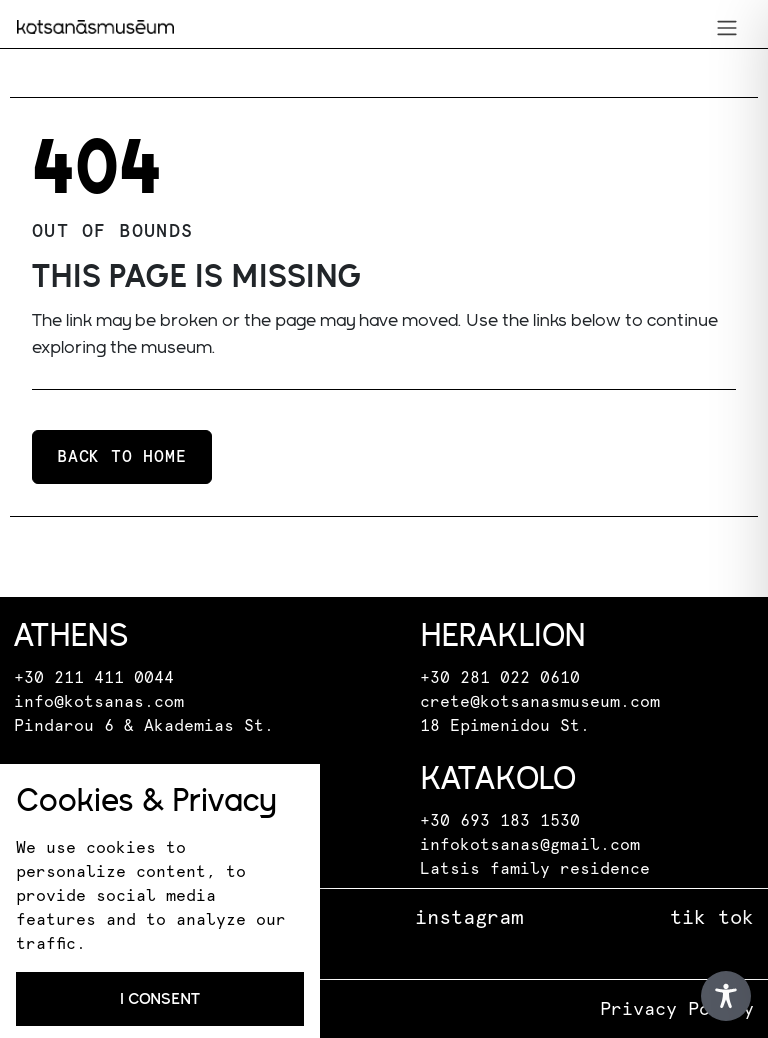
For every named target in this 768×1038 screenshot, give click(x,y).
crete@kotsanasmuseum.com (540, 702)
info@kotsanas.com (99, 702)
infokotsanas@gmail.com (530, 845)
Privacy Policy (677, 1010)
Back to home (122, 457)
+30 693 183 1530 (500, 821)
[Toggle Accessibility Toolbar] (726, 996)
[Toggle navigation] (727, 27)
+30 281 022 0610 (500, 678)
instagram (469, 918)
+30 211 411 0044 (94, 678)
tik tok (712, 918)
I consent (160, 998)
